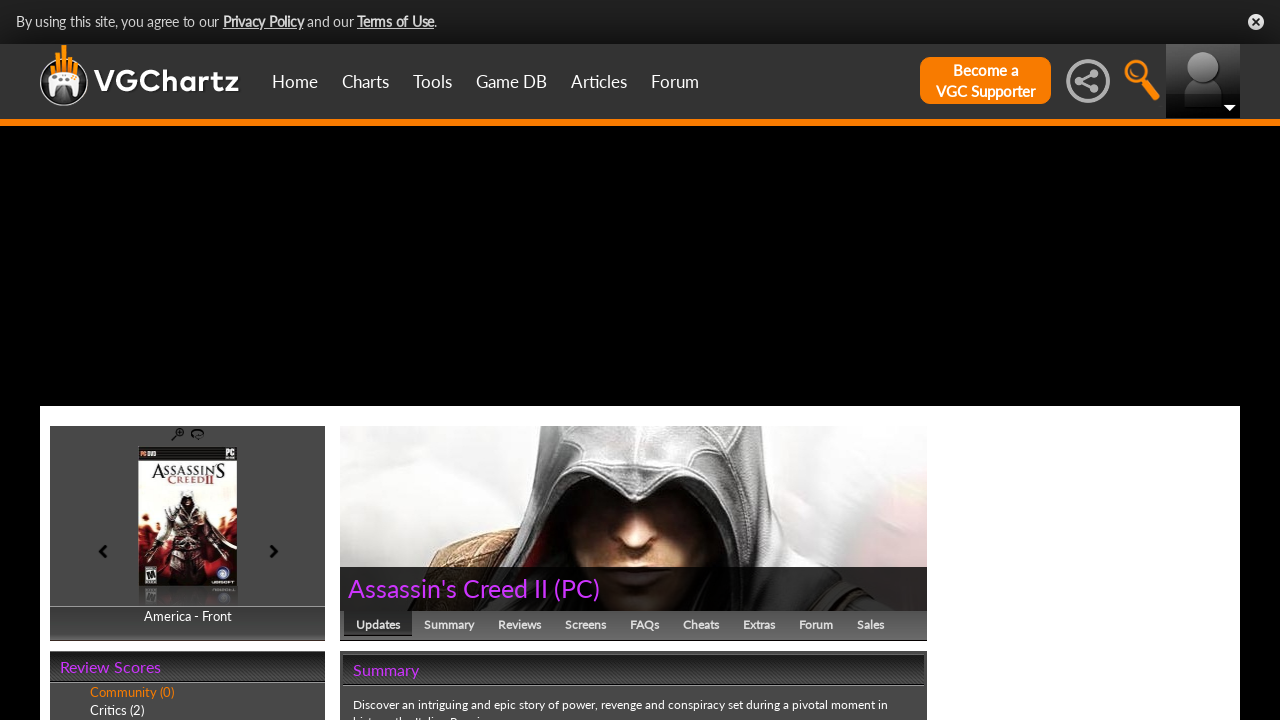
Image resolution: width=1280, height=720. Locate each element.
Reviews (519, 624)
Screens (585, 624)
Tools (432, 81)
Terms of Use (395, 21)
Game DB (511, 81)
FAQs (644, 624)
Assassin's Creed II (448, 588)
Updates (378, 624)
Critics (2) (117, 710)
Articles (599, 81)
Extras (759, 624)
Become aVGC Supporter (985, 80)
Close (1256, 22)
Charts (365, 81)
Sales (870, 624)
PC (577, 588)
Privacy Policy (263, 21)
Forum (675, 81)
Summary (449, 624)
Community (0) (132, 692)
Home (295, 81)
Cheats (701, 624)
